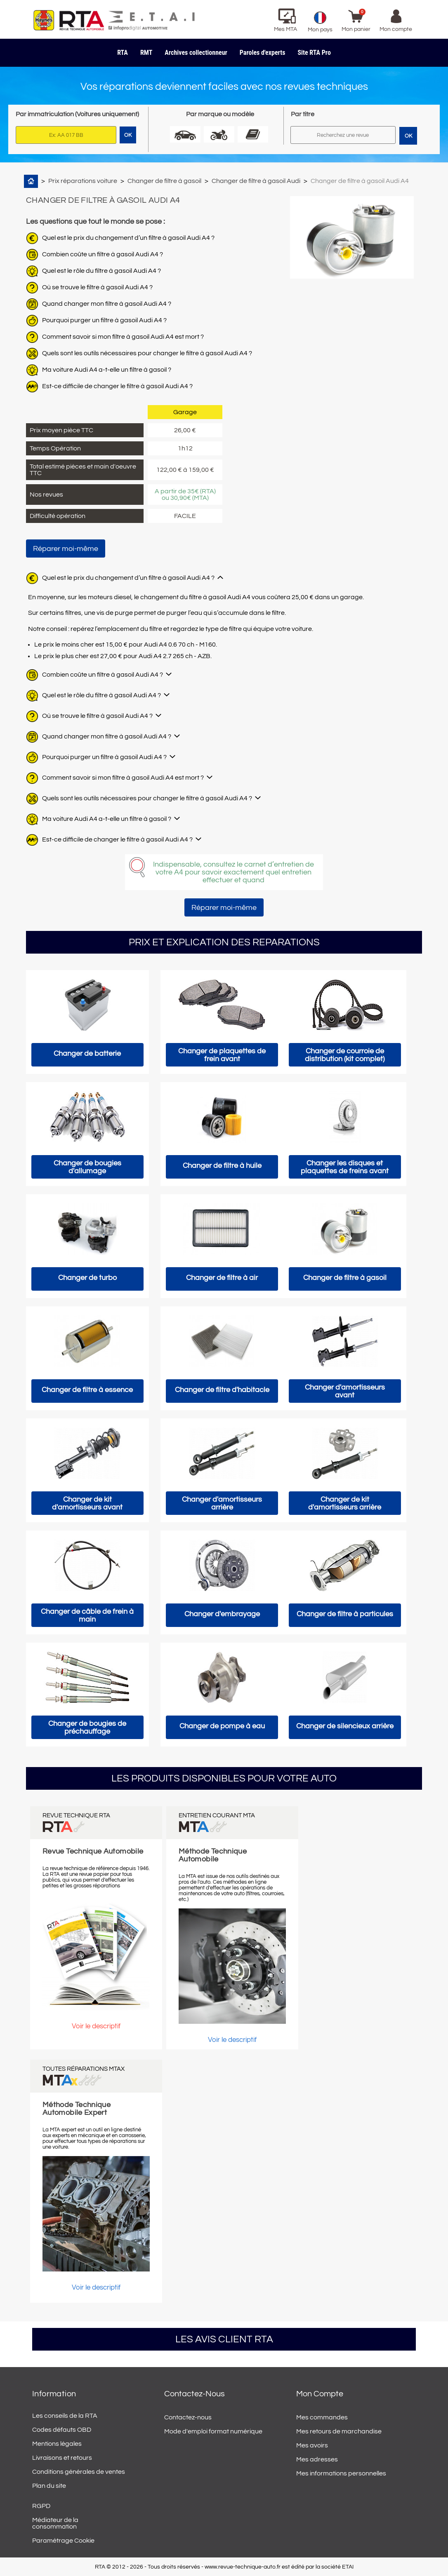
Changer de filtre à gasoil (164, 181)
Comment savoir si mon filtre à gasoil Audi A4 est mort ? (123, 336)
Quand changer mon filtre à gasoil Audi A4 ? (106, 303)
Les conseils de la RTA (64, 2415)
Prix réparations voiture (82, 181)
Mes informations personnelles (341, 2473)
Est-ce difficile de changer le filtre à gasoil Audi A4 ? (117, 386)
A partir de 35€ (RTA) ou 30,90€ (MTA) (185, 494)
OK (408, 136)
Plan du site (49, 2485)
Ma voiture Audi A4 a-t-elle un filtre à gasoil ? (106, 369)
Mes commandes (322, 2417)
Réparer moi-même (65, 549)
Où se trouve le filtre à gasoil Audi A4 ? (97, 287)
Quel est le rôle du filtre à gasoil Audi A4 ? (101, 270)
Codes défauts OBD (61, 2429)
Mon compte (319, 2394)
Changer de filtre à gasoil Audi (256, 181)
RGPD (41, 2506)
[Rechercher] (343, 135)
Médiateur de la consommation (55, 2523)
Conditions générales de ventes (78, 2471)
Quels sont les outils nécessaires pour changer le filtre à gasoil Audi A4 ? (147, 353)
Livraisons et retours (62, 2457)
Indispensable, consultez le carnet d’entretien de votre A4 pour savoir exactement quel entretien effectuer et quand (233, 872)
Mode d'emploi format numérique (213, 2431)
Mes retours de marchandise (339, 2431)
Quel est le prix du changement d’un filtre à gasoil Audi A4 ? (128, 237)
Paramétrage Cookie (63, 2540)
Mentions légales (57, 2443)
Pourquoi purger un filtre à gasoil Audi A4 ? (104, 320)
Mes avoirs (312, 2445)
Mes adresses (317, 2459)
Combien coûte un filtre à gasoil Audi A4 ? (102, 254)
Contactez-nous (188, 2417)
